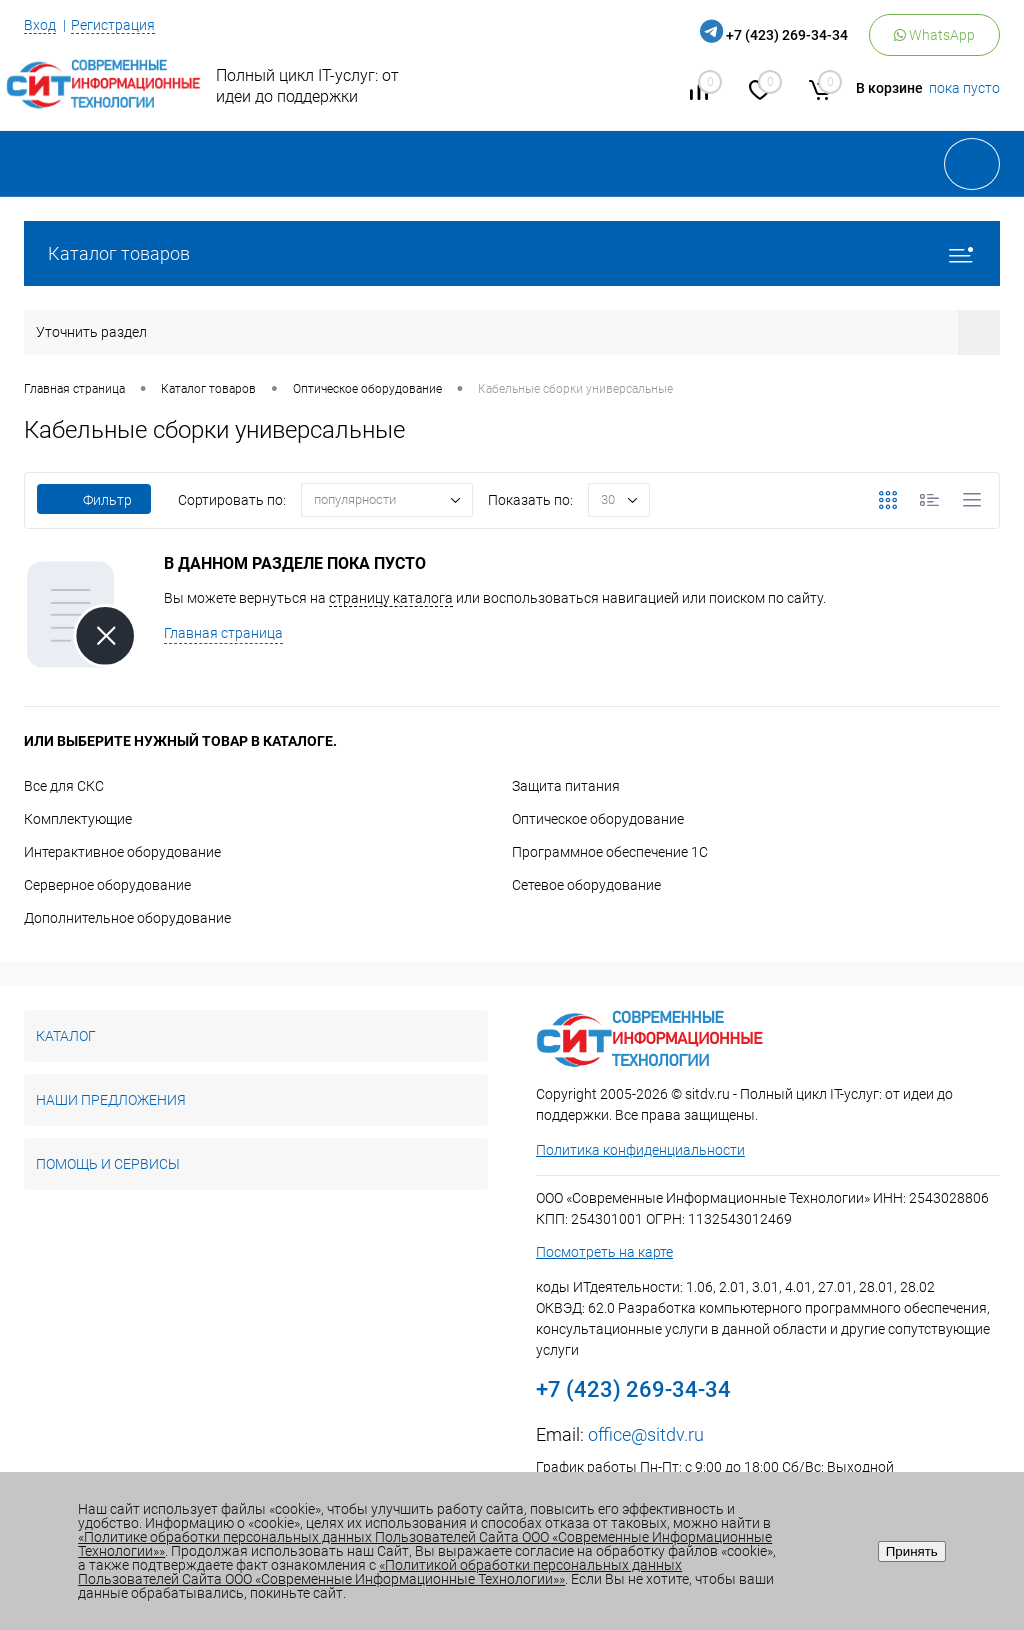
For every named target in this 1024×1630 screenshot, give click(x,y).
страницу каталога (391, 598)
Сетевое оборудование (586, 885)
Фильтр (94, 500)
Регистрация (113, 25)
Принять (912, 1551)
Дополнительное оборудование (127, 918)
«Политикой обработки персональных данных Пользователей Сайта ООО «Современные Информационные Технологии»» (380, 1572)
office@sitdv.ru (646, 1434)
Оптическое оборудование (598, 819)
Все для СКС (64, 786)
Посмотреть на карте (604, 1252)
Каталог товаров (512, 253)
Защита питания (566, 786)
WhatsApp (934, 35)
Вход (40, 25)
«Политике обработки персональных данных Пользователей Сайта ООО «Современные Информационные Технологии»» (425, 1544)
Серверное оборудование (107, 885)
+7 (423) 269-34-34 (787, 35)
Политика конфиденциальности (640, 1150)
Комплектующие (78, 819)
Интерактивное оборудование (122, 852)
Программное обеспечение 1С (610, 852)
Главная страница (223, 633)
